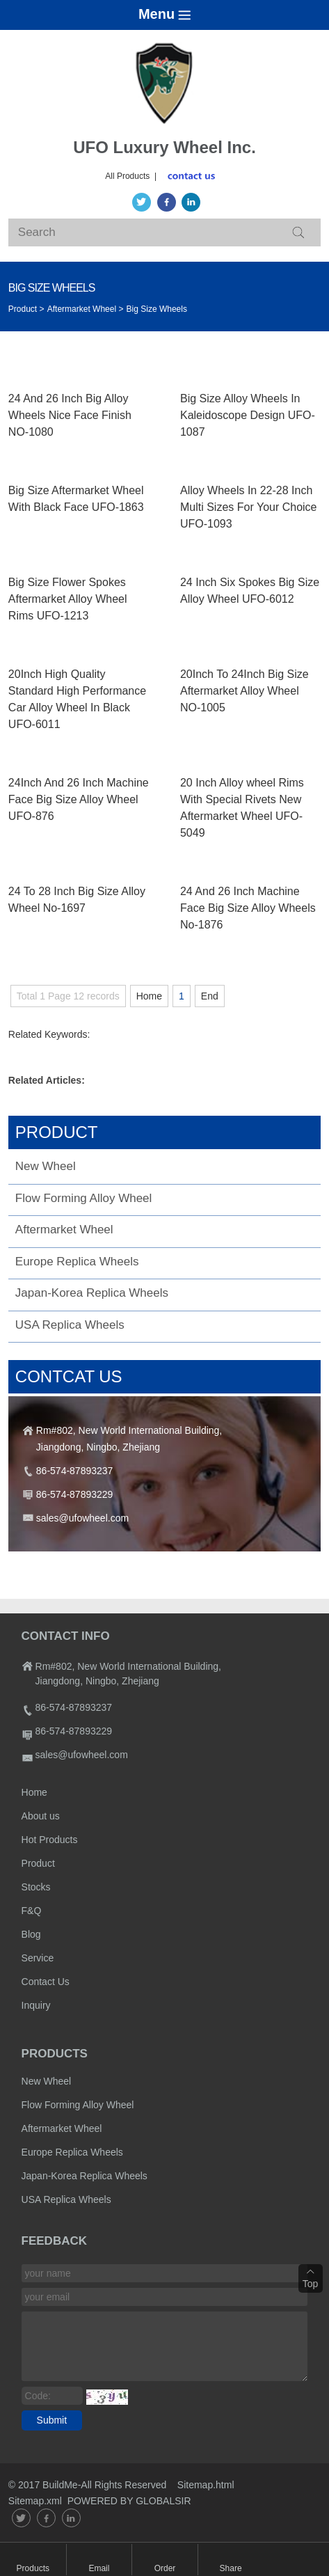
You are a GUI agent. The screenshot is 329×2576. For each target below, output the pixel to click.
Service (38, 1957)
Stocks (36, 1887)
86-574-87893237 (74, 1470)
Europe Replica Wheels (77, 1261)
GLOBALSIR (163, 2500)
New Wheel (45, 1166)
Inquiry (36, 2005)
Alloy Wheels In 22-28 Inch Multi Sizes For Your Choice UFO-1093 (248, 507)
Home (149, 996)
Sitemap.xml (35, 2500)
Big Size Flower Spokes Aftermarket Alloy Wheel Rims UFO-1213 (67, 599)
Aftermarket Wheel (64, 1229)
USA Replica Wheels (70, 1325)
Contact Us (46, 1981)
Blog (31, 1934)
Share (231, 2568)
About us (41, 1816)
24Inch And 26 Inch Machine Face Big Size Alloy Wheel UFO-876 (78, 799)
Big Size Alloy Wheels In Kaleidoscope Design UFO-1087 (247, 415)
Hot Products (50, 1839)
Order (165, 2568)
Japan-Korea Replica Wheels (91, 1292)
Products (33, 2568)
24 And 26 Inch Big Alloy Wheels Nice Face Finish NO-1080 (69, 415)
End (209, 996)
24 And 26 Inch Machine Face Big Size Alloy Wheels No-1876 (248, 908)
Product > (26, 309)
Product (38, 1863)
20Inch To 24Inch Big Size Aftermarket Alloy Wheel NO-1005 (244, 690)
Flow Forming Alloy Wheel (83, 1198)
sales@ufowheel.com (82, 1518)
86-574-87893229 (74, 1494)
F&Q (32, 1910)
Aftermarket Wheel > (85, 309)
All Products (127, 176)
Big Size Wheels (157, 309)
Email (98, 2568)
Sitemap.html (207, 2484)
